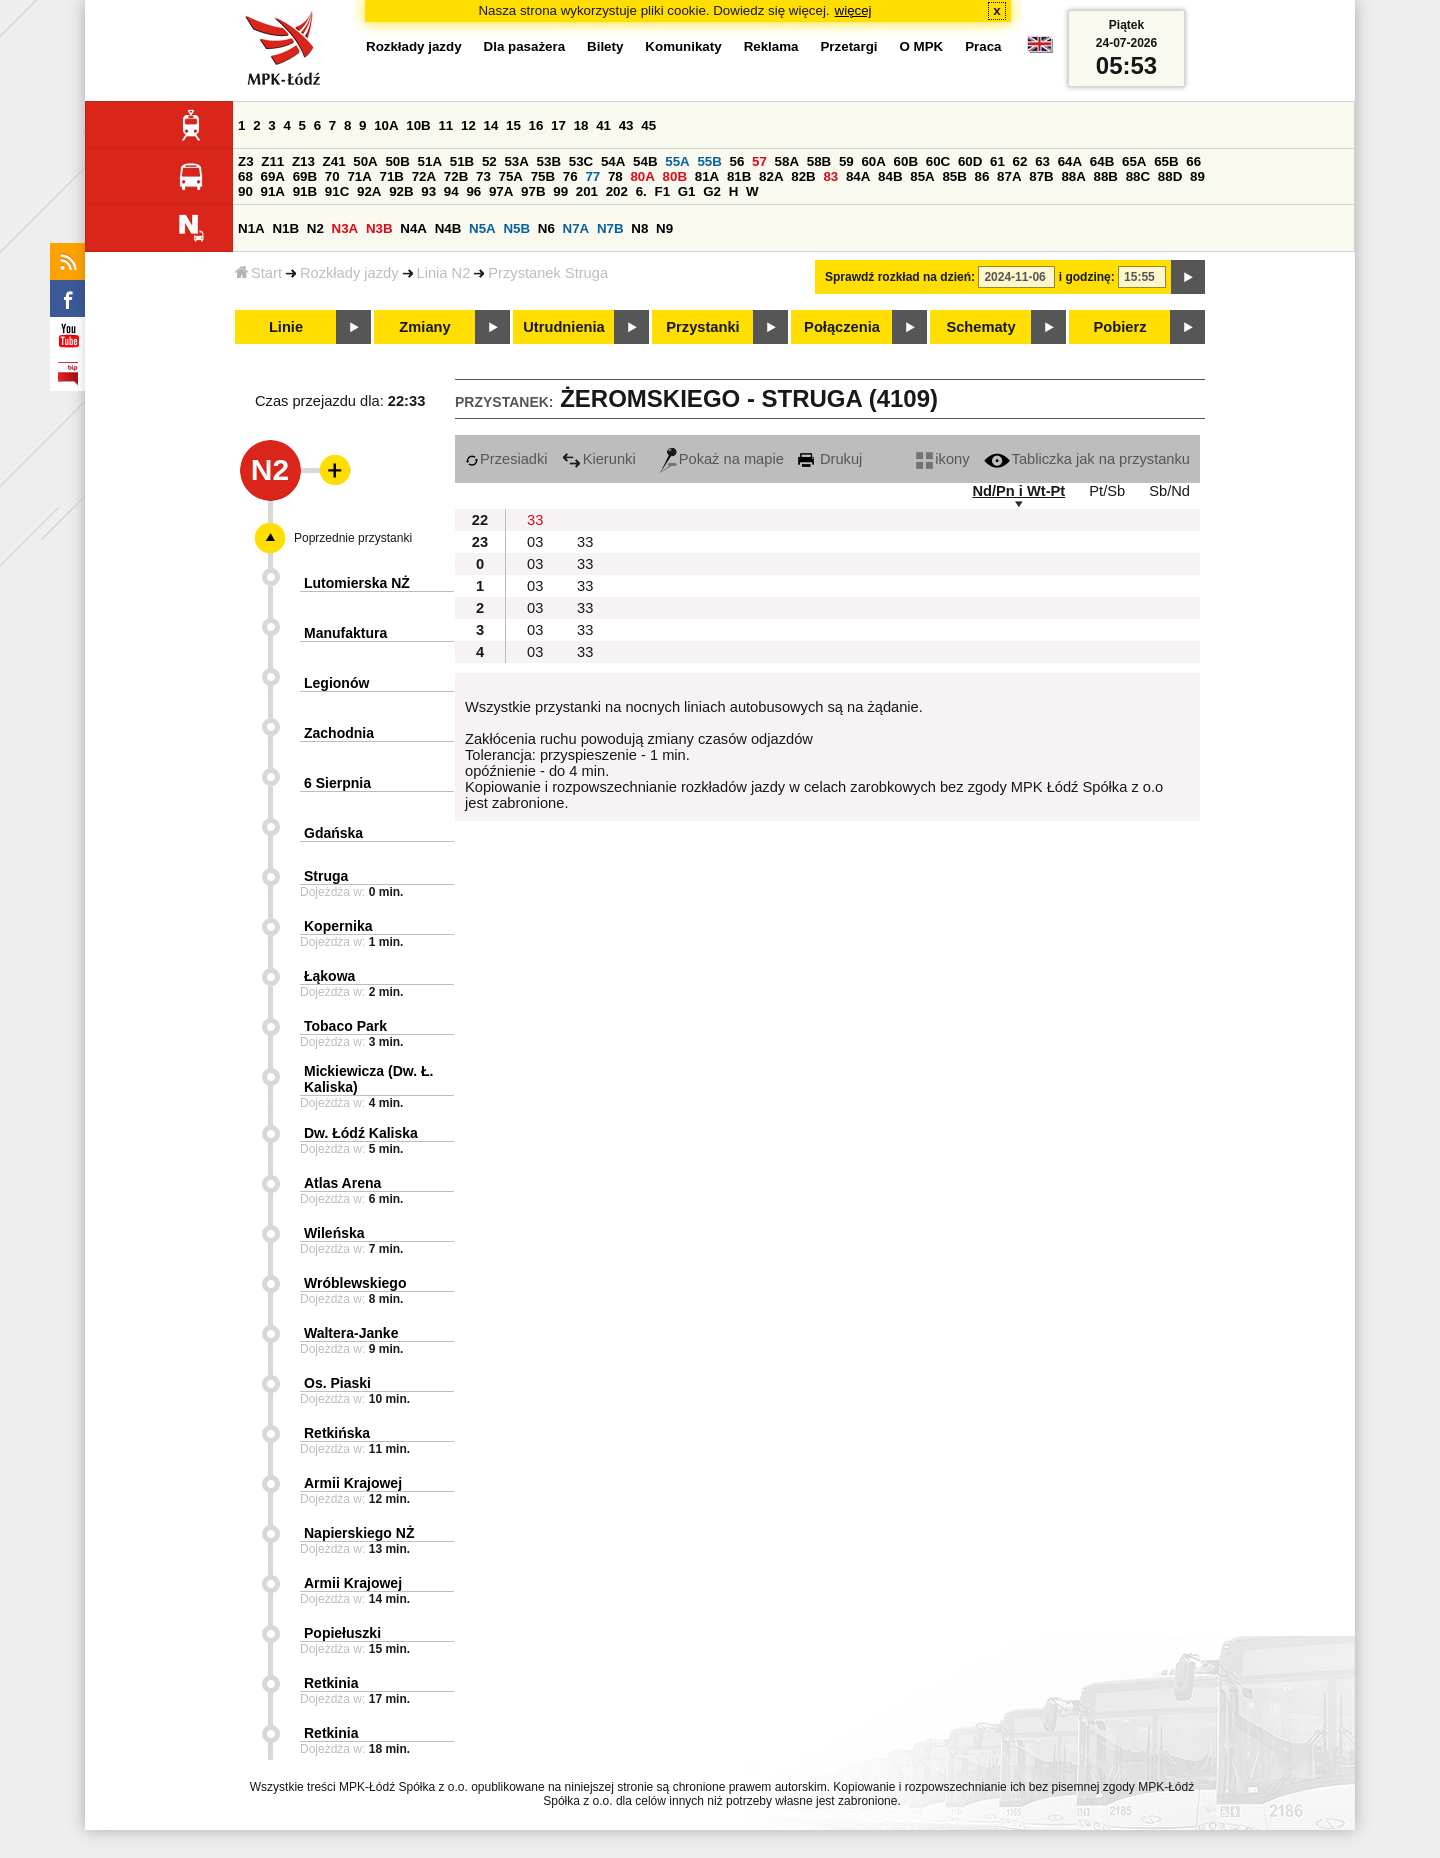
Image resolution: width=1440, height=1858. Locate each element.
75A (511, 176)
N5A (482, 228)
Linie (286, 327)
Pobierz (1120, 327)
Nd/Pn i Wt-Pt (1018, 491)
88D (1170, 176)
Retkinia (331, 1683)
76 (570, 176)
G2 (712, 191)
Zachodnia (339, 733)
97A (501, 191)
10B (418, 125)
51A (430, 161)
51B (462, 161)
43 (626, 125)
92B (401, 191)
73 (483, 176)
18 (581, 125)
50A (365, 161)
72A (424, 176)
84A (858, 176)
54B (645, 161)
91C (337, 191)
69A (273, 176)
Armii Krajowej (353, 1483)
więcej (853, 10)
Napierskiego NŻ (359, 1533)
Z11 (272, 161)
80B (675, 176)
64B (1102, 161)
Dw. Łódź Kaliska (361, 1133)
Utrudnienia (563, 327)
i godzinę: (1087, 277)
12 (468, 125)
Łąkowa (329, 976)
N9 (664, 228)
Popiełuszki (342, 1633)
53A (516, 161)
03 (535, 542)
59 (846, 161)
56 (737, 161)
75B (543, 176)
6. (641, 191)
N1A (251, 228)
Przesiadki (506, 459)
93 (428, 191)
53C (581, 161)
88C (1138, 176)
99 (560, 191)
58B (819, 161)
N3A (345, 228)
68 (245, 176)
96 (473, 191)
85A (922, 176)
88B (1106, 176)
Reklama (771, 46)
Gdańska (333, 833)
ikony (942, 459)
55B (709, 161)
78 (615, 176)
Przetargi (848, 46)
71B (392, 176)
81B (739, 176)
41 (603, 125)
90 (245, 191)
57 (759, 161)
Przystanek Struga (548, 273)
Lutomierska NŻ (357, 583)
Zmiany (424, 327)
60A (873, 161)
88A (1073, 176)
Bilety (605, 46)
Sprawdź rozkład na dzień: (900, 277)
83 (830, 176)
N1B (285, 228)
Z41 (334, 161)
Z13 (303, 161)
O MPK (922, 46)
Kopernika (338, 926)
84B (890, 176)
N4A (413, 228)
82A (771, 176)
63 (1042, 161)
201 (587, 191)
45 (648, 125)
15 (513, 125)
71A (359, 176)
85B (954, 176)
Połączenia (842, 327)
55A (677, 161)
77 (592, 176)
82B (803, 176)
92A (369, 191)
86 (982, 176)
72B (456, 176)
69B (305, 176)
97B (533, 191)
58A (787, 161)
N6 (546, 228)
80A (642, 176)
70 (332, 176)
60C (938, 161)
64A (1070, 161)
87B (1041, 176)
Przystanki (702, 327)
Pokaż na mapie (722, 459)
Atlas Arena (342, 1183)
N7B (610, 228)
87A (1009, 176)
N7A (576, 228)
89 (1197, 176)
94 (451, 191)
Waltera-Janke (351, 1333)
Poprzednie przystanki (353, 538)
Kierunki (599, 459)
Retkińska (337, 1433)
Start (258, 273)
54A (613, 161)
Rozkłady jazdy (349, 273)
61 (997, 161)
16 (536, 125)
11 (445, 125)
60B (906, 161)
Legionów (336, 683)
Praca (983, 46)
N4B (448, 228)
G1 (687, 191)
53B (549, 161)
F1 (662, 191)
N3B (379, 228)
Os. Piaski (337, 1383)
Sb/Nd (1169, 491)
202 (617, 191)
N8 (639, 228)
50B (397, 161)
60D (970, 161)
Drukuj (830, 459)
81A (707, 176)
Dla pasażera (525, 46)
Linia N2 (444, 273)
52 (489, 161)
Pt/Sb (1107, 491)
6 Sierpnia (337, 783)
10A (386, 125)
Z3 (246, 161)
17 (558, 125)
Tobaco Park (345, 1026)
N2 (315, 228)
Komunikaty (683, 46)
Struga (326, 876)
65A (1134, 161)
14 (491, 125)
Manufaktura (345, 633)
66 (1193, 161)
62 (1020, 161)
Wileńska (334, 1233)
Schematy (980, 327)
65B (1166, 161)
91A (273, 191)
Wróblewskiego (355, 1283)
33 (535, 520)
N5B (516, 228)
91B (305, 191)
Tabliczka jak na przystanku (1087, 459)
